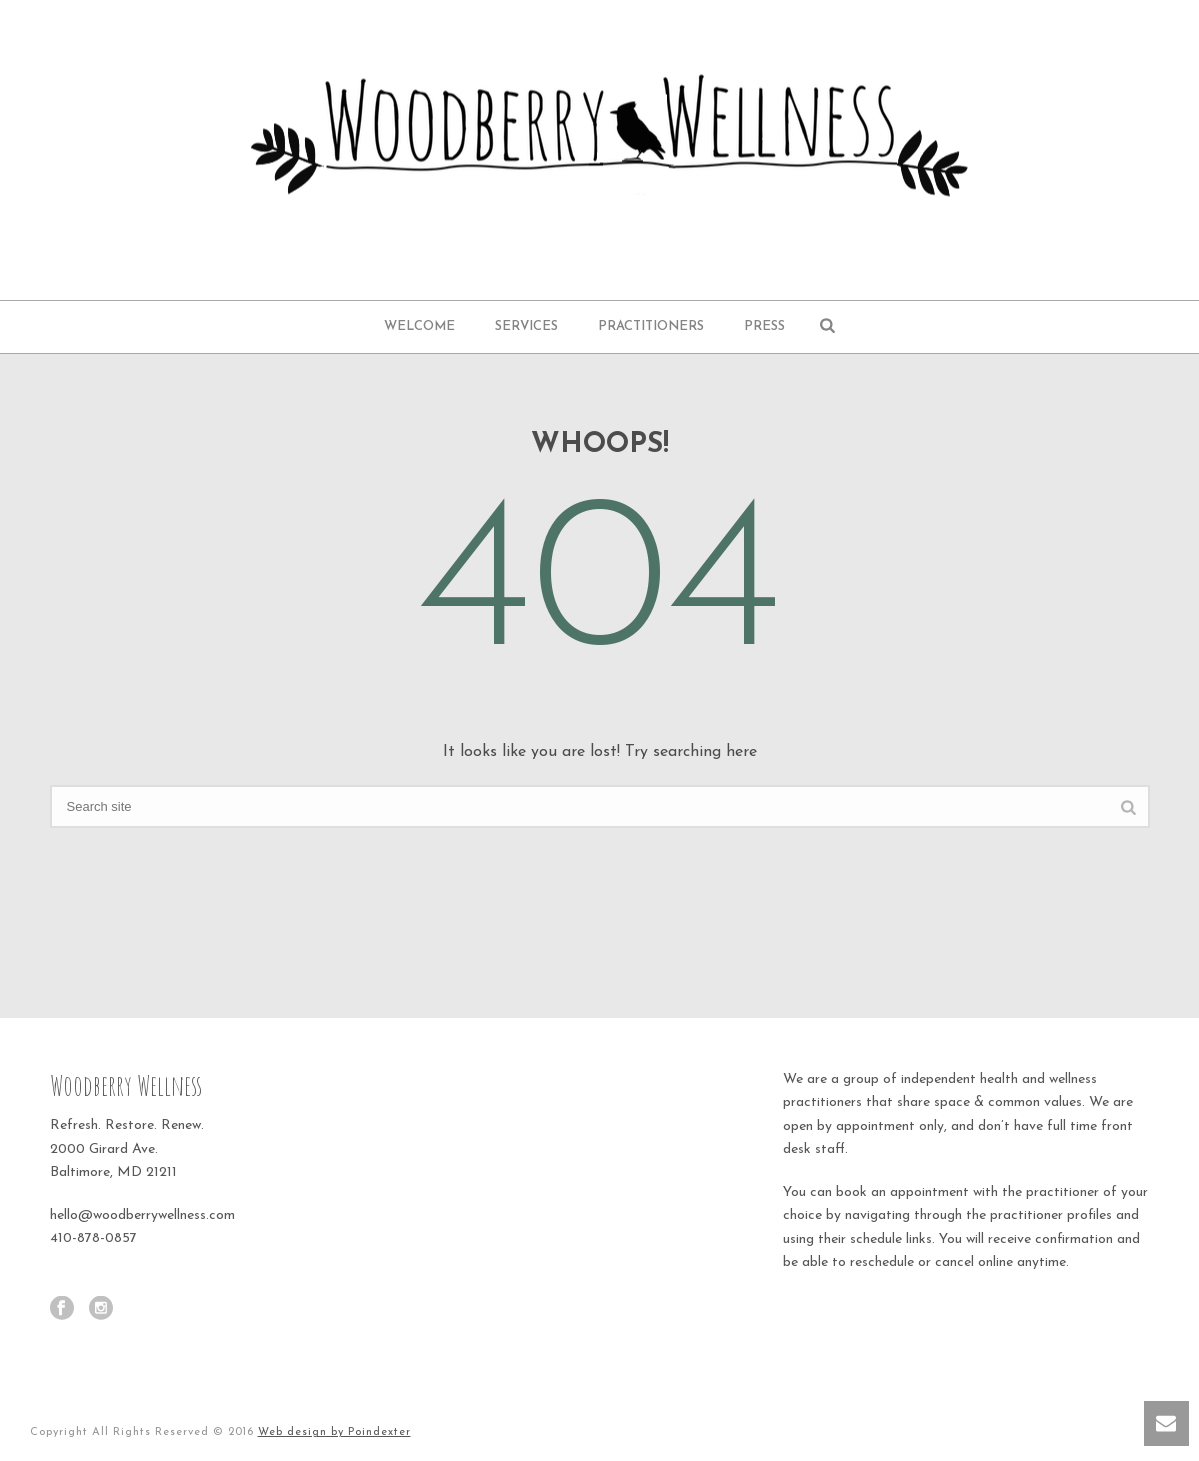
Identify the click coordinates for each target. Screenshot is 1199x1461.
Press (764, 326)
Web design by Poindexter (334, 1432)
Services (526, 326)
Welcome (419, 326)
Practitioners (651, 326)
